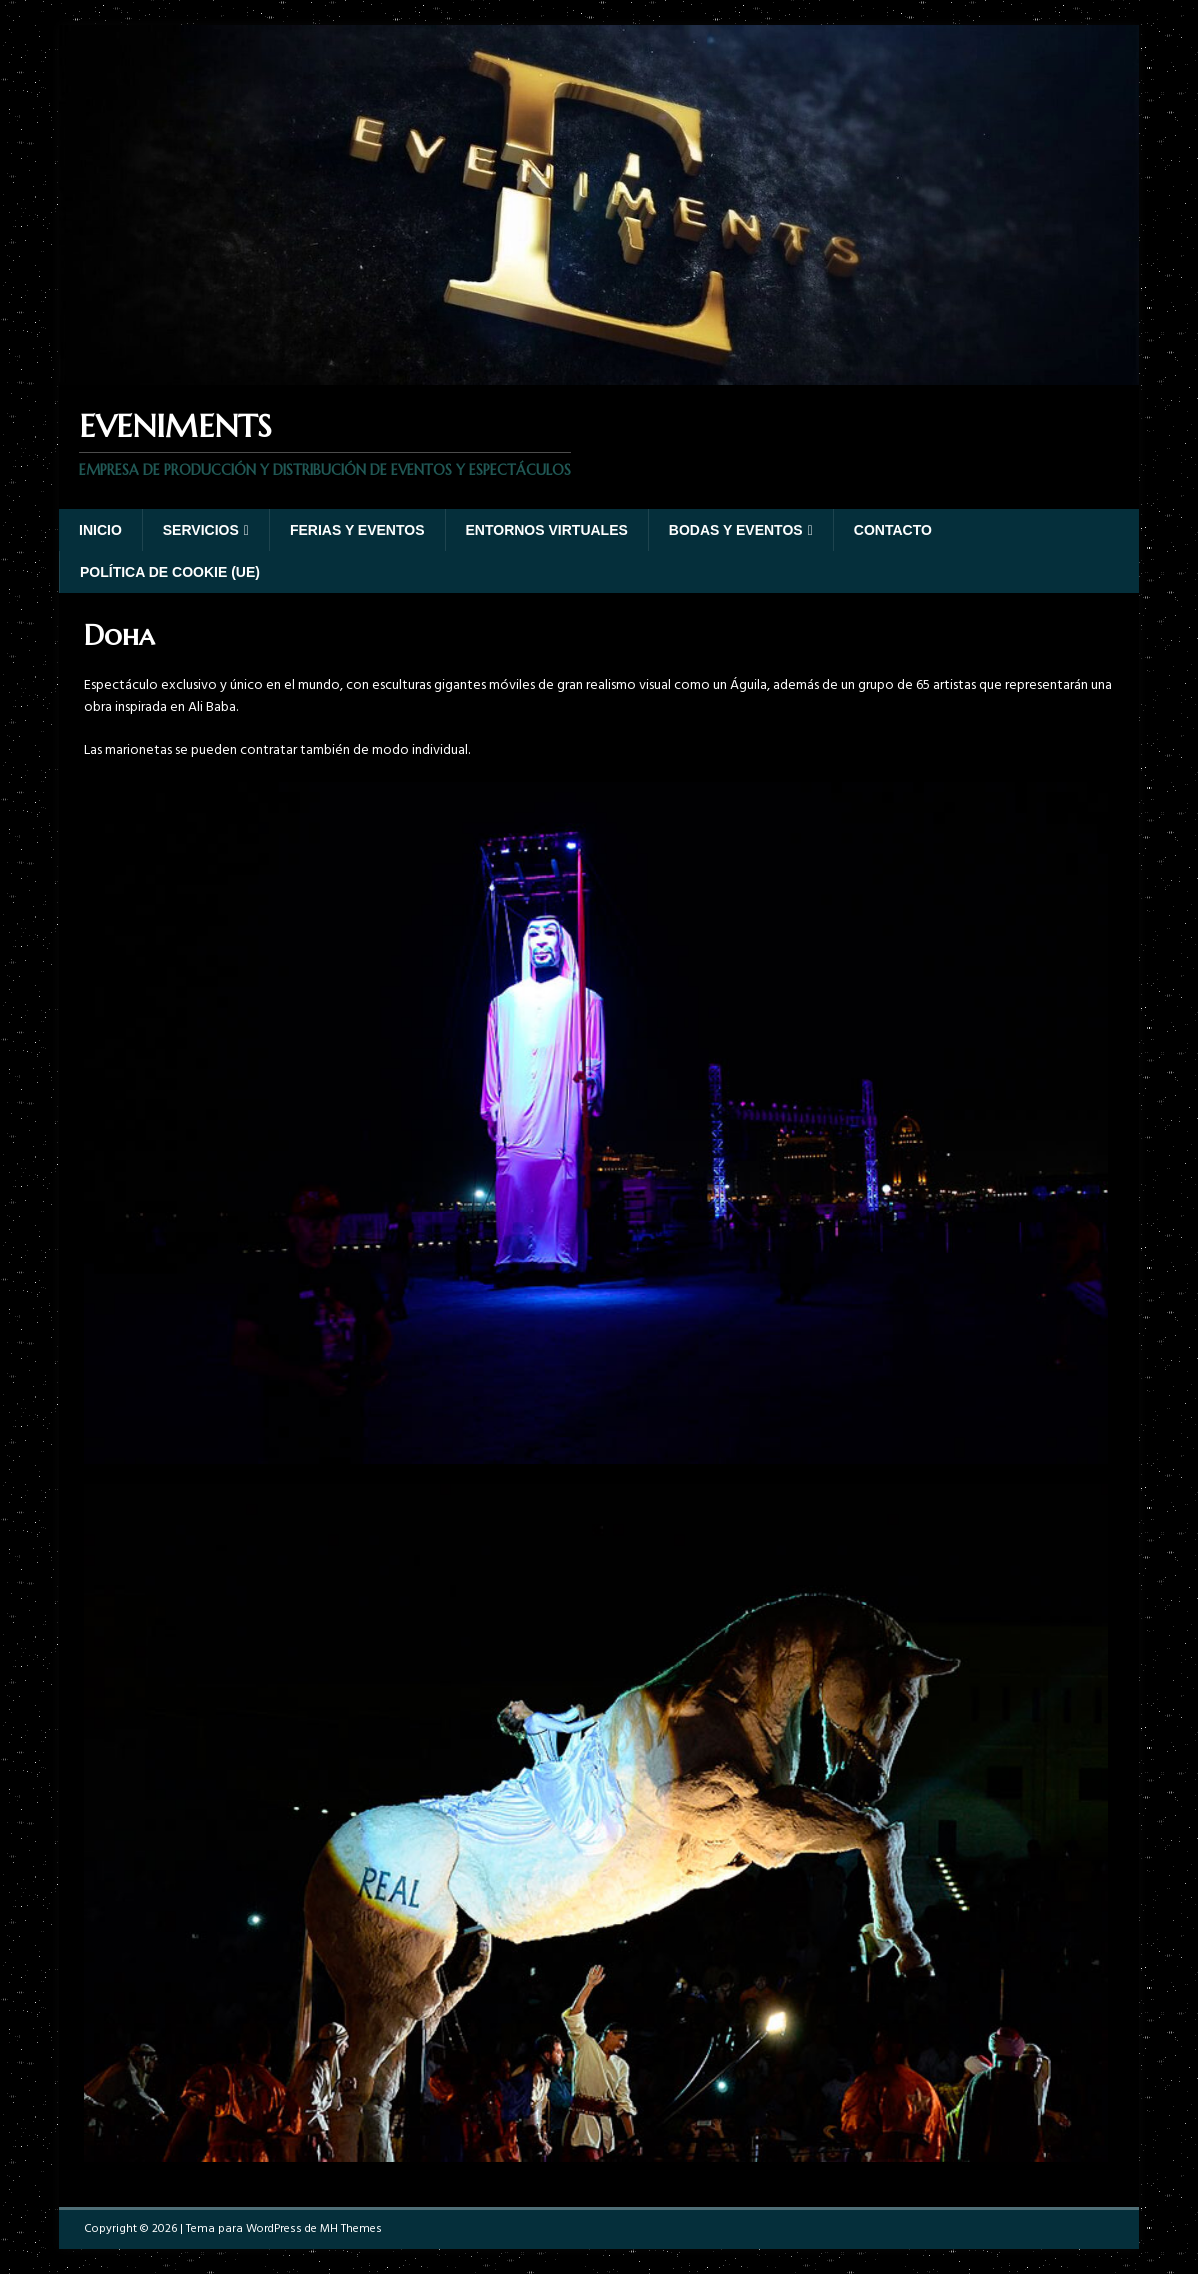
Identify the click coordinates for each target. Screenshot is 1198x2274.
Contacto (893, 530)
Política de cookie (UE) (170, 572)
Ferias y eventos (357, 530)
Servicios (201, 530)
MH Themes (351, 2229)
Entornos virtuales (547, 530)
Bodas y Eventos (736, 530)
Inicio (100, 530)
